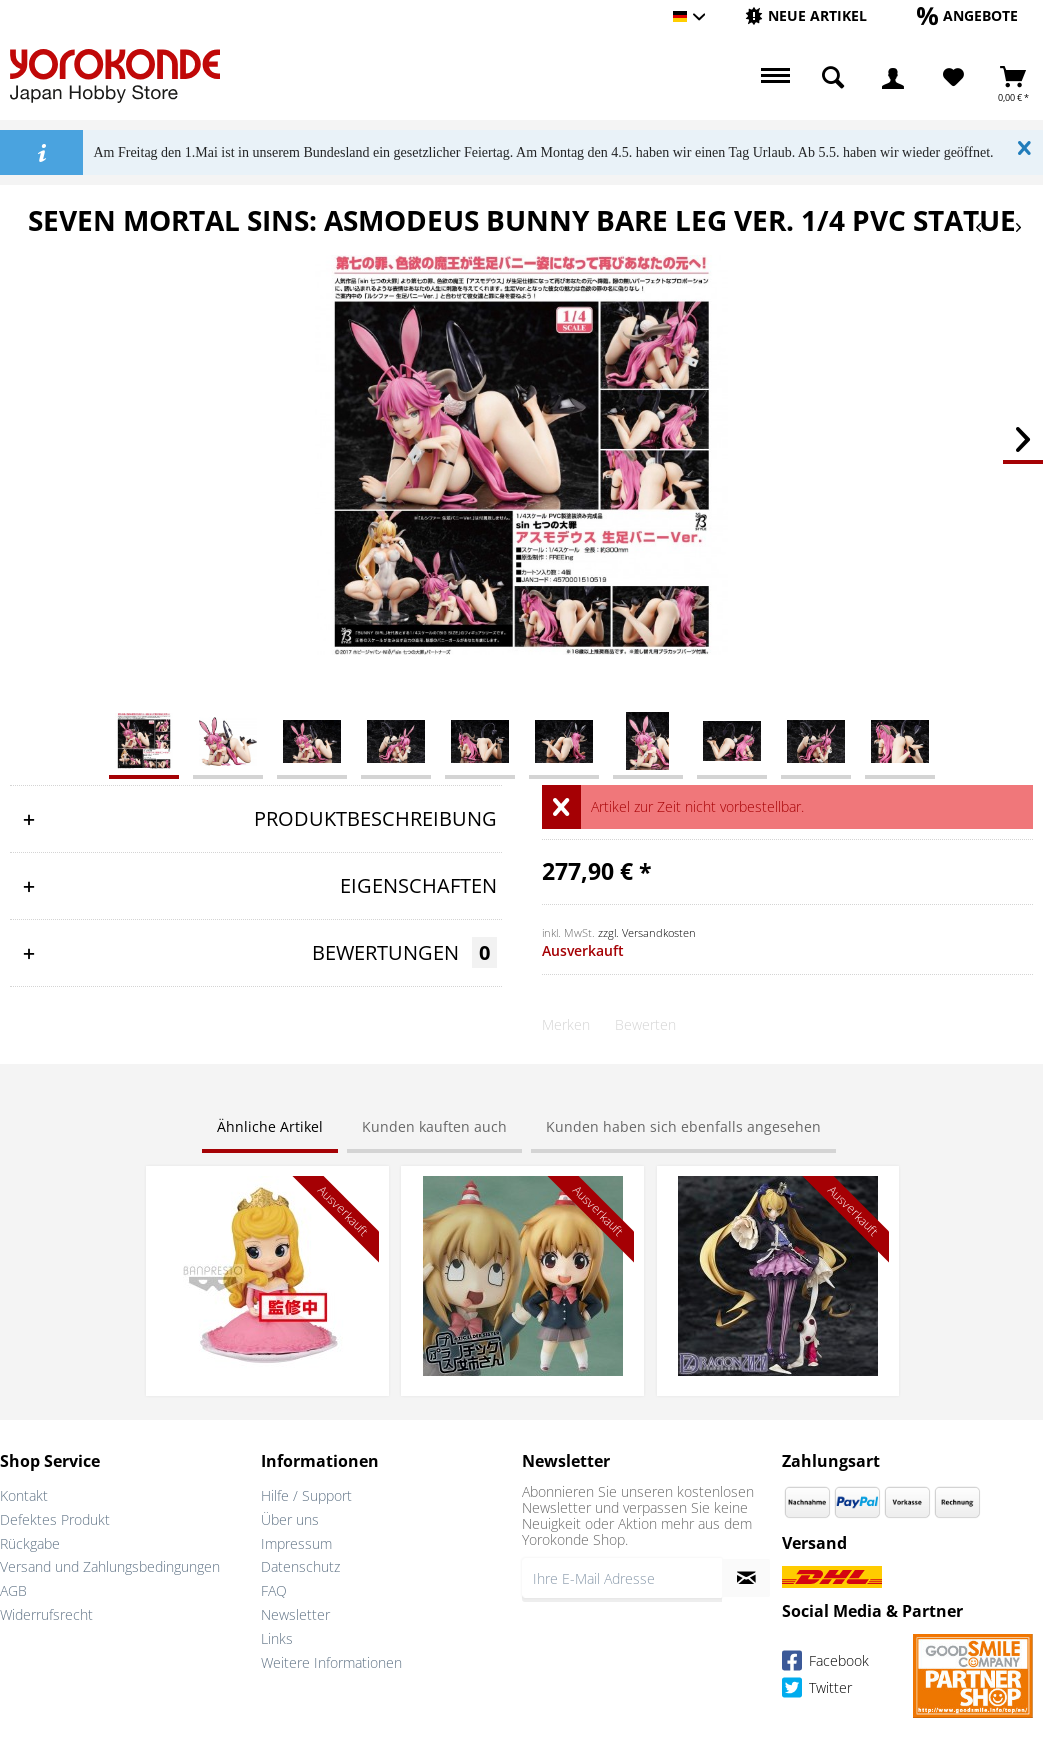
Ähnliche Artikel (270, 1126)
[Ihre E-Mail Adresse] (622, 1578)
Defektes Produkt (55, 1519)
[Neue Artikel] (806, 15)
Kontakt (24, 1495)
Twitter (817, 1690)
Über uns (290, 1519)
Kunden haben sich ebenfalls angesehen (683, 1126)
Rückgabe (30, 1543)
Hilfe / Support (306, 1495)
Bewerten (645, 1024)
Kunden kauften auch (434, 1126)
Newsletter (295, 1614)
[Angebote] (967, 15)
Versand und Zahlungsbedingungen (110, 1566)
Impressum (296, 1543)
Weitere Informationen (331, 1662)
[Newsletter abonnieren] (746, 1578)
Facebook (825, 1663)
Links (277, 1638)
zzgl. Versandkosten (647, 932)
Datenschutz (300, 1566)
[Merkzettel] (953, 78)
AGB (13, 1590)
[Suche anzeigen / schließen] (833, 78)
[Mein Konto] (893, 78)
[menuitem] (806, 16)
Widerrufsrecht (46, 1614)
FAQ (274, 1590)
